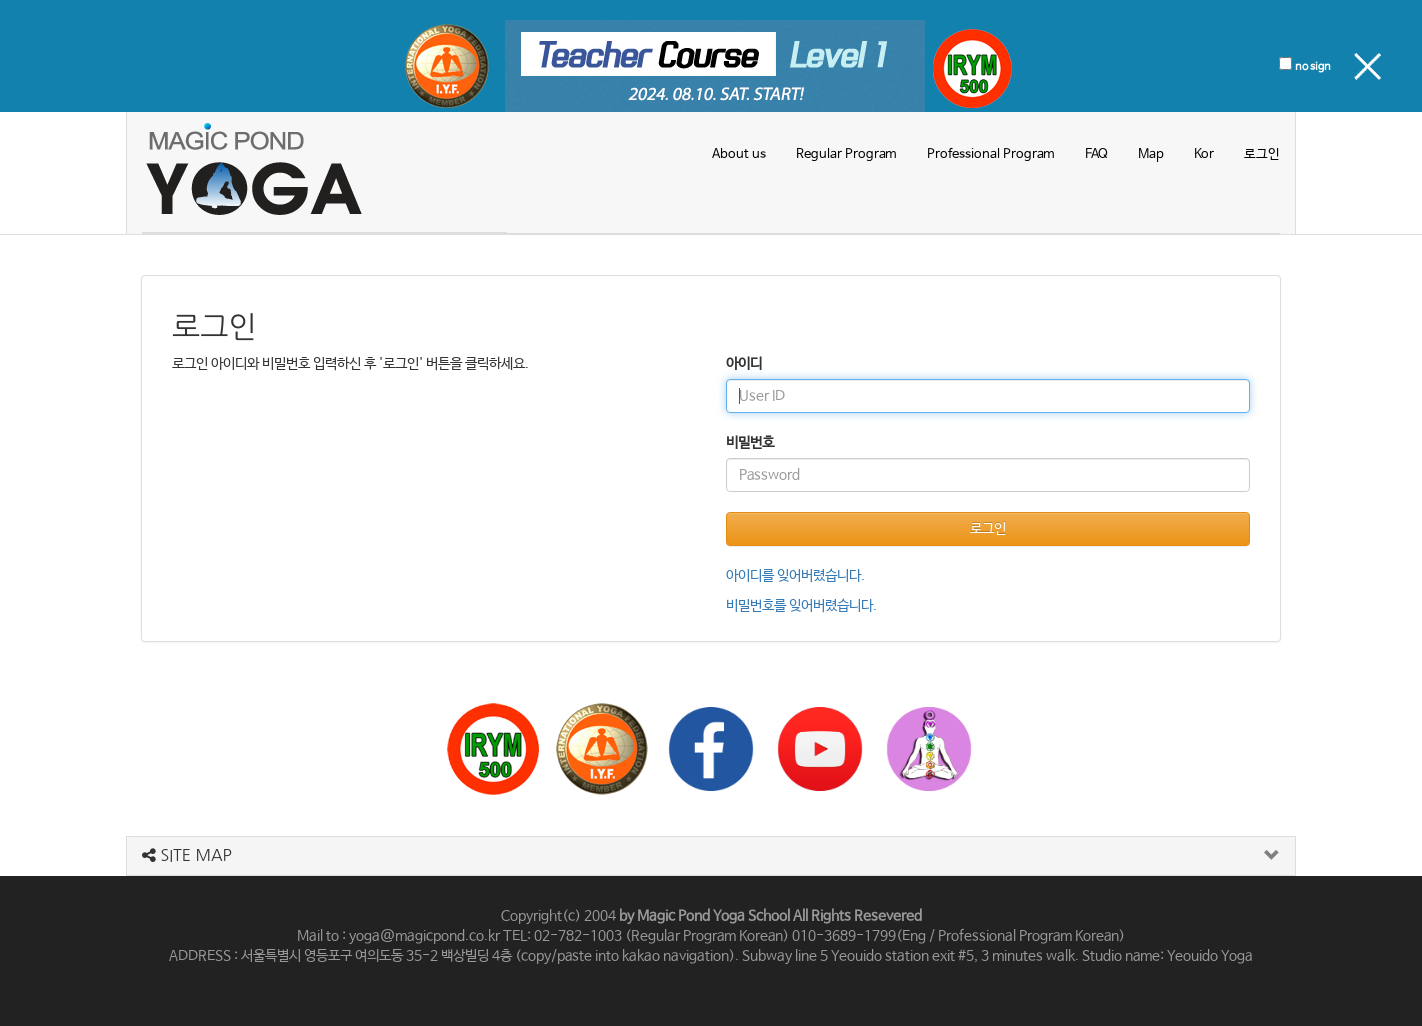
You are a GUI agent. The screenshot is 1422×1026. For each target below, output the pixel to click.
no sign (1313, 67)
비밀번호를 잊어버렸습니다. (801, 606)
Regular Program (846, 154)
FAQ (1096, 154)
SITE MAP (187, 855)
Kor (1204, 154)
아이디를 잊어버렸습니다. (795, 576)
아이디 (744, 364)
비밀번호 (750, 443)
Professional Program (991, 154)
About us (739, 154)
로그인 (1262, 154)
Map (1151, 154)
